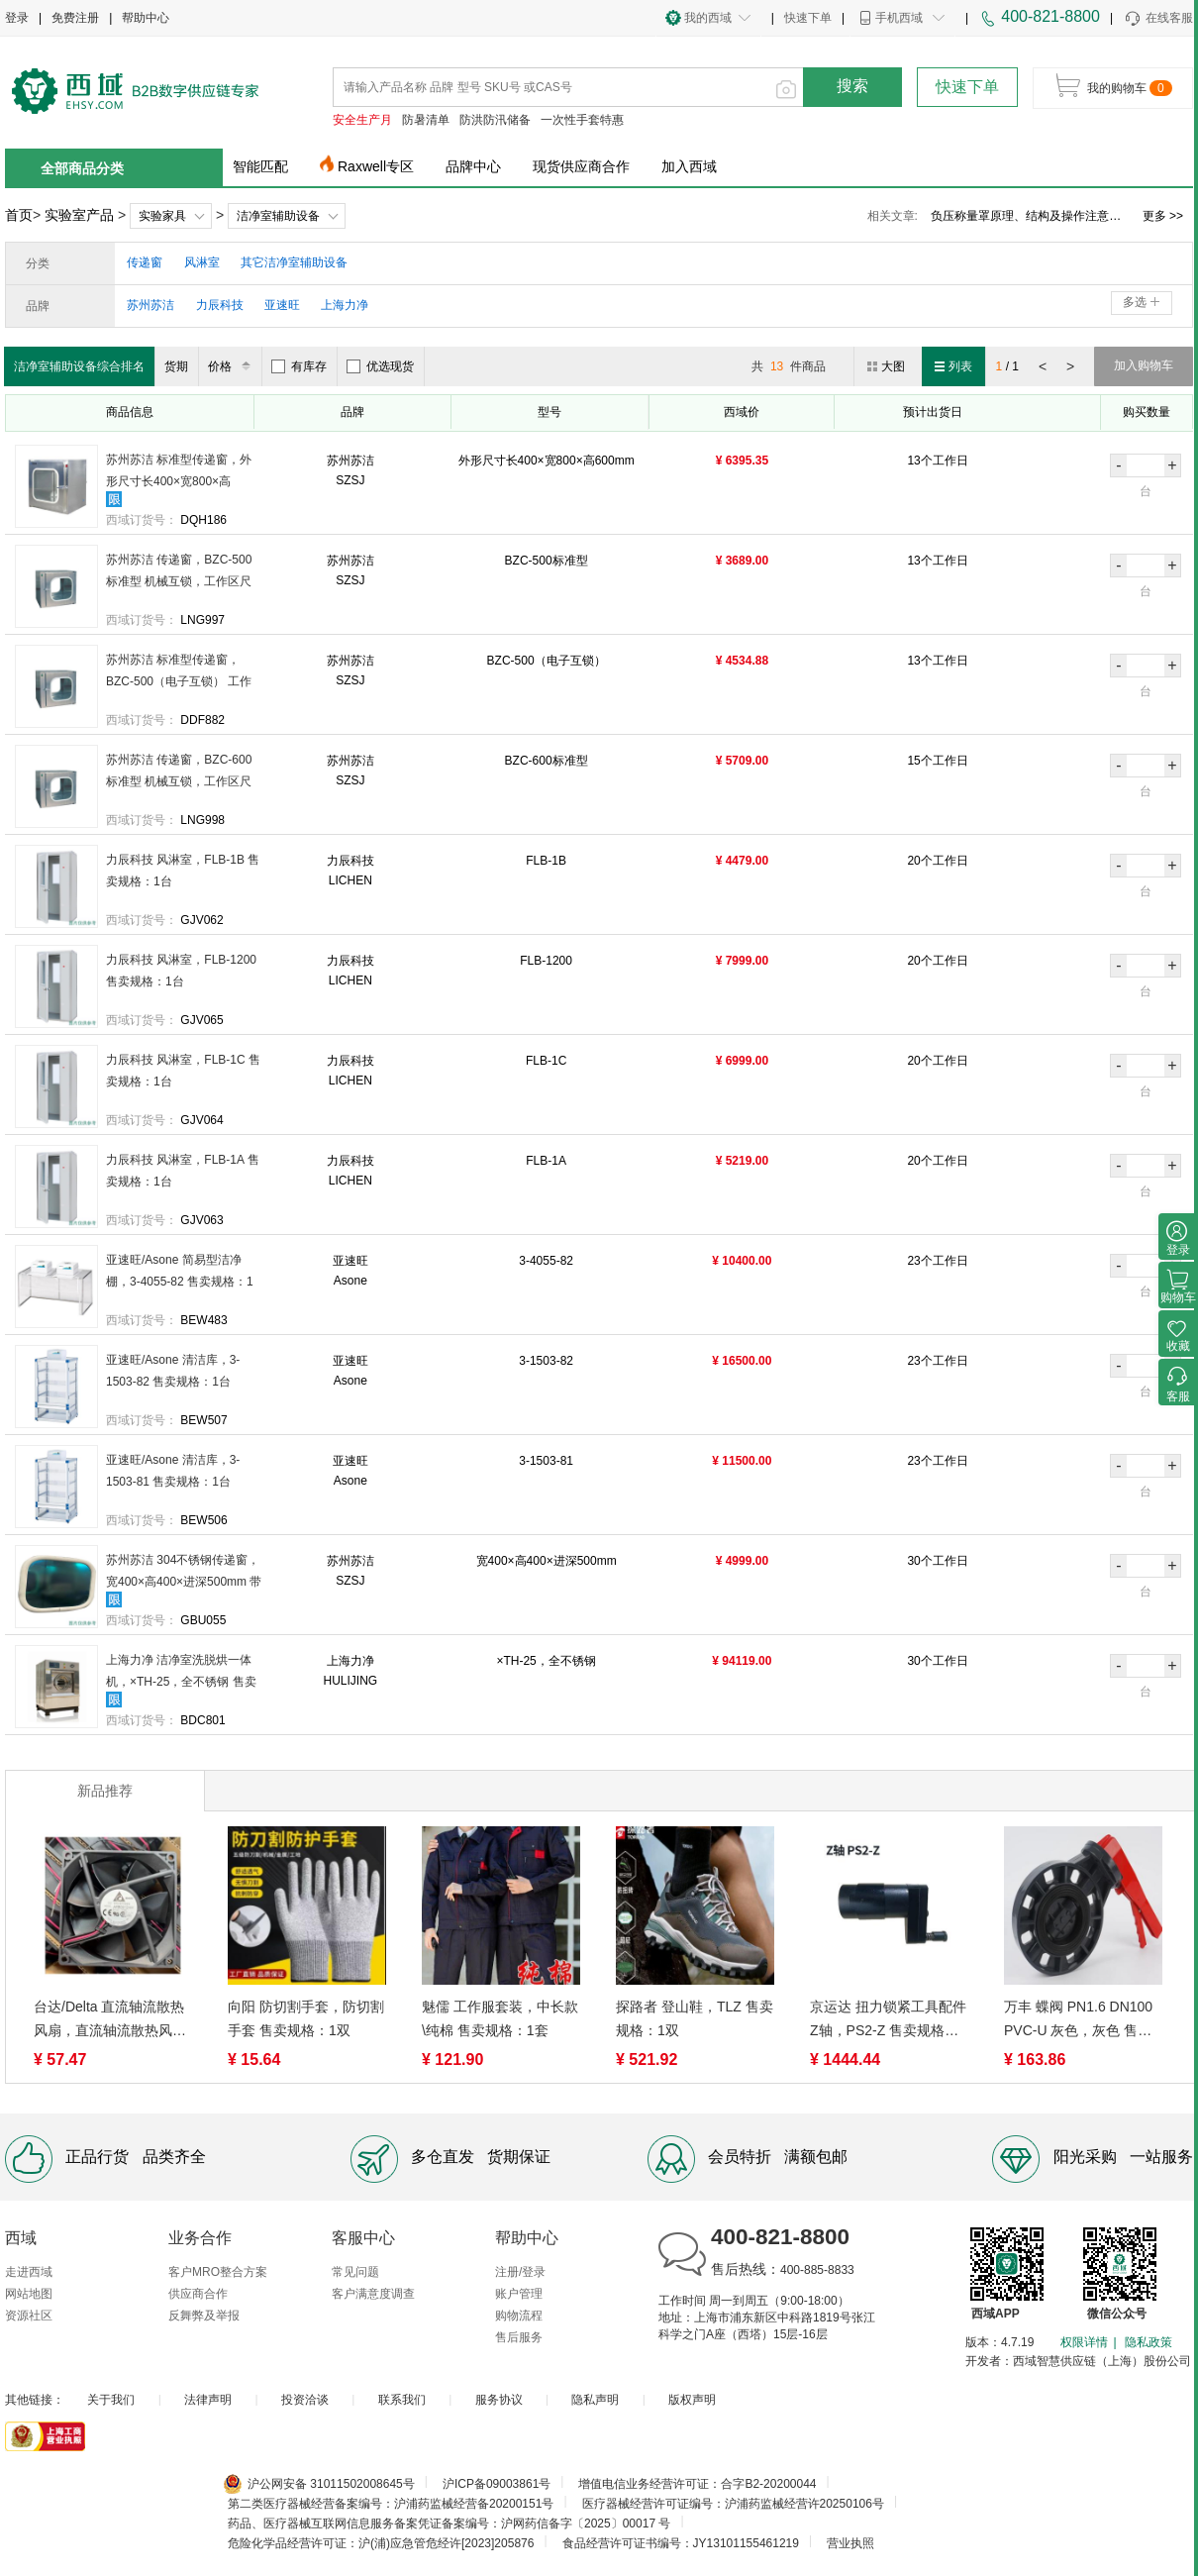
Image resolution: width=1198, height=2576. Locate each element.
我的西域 (708, 18)
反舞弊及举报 (204, 2315)
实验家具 (162, 216)
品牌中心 (473, 166)
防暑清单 (425, 120)
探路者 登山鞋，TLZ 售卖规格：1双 (694, 2018)
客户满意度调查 (373, 2294)
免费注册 (75, 18)
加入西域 (689, 166)
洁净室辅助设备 (278, 216)
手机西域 (899, 18)
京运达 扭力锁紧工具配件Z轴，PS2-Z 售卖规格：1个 (888, 2020)
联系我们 (402, 2400)
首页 (19, 215)
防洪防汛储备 (495, 120)
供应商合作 (198, 2294)
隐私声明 (595, 2400)
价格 (232, 366)
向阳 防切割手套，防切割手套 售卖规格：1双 (306, 2018)
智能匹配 (260, 166)
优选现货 (380, 366)
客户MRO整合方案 (217, 2272)
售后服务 (519, 2337)
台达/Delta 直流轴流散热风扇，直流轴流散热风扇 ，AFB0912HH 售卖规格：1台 (110, 2020)
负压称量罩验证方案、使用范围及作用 (1030, 216)
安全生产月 (362, 120)
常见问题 (355, 2272)
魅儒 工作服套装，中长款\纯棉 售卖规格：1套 (500, 2018)
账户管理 (519, 2294)
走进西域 (28, 2272)
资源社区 (28, 2315)
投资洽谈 (305, 2400)
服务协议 (499, 2400)
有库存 (299, 366)
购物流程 (519, 2315)
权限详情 (1084, 2342)
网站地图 (28, 2294)
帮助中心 (145, 18)
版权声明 (692, 2400)
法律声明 (208, 2400)
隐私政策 (1148, 2342)
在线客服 (1158, 19)
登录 (17, 18)
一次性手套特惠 (582, 120)
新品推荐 (105, 1791)
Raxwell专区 (376, 166)
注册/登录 (520, 2272)
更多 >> (1163, 216)
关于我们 (111, 2400)
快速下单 (808, 18)
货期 (176, 366)
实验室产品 (79, 215)
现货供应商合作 (581, 166)
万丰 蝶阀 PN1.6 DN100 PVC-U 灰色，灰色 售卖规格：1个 (1078, 2020)
